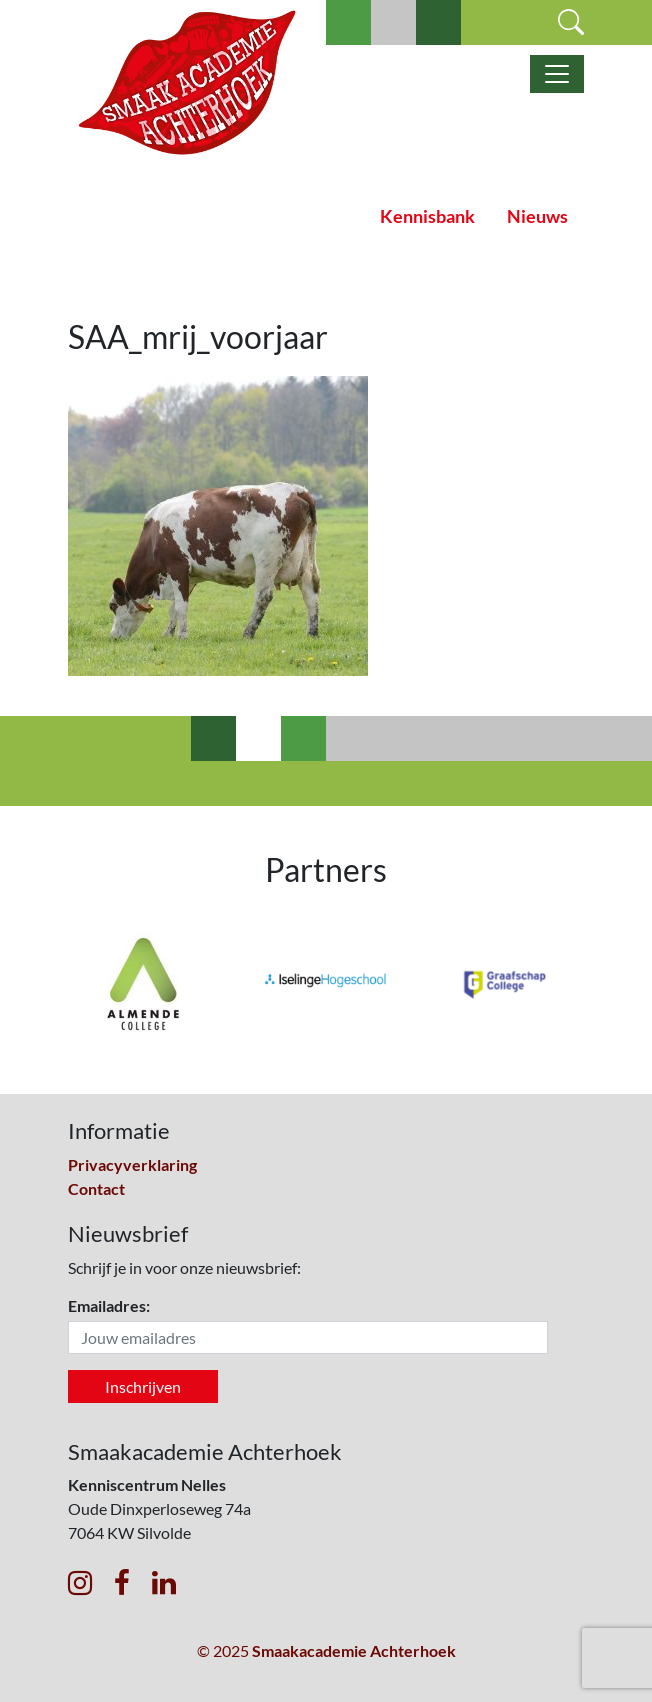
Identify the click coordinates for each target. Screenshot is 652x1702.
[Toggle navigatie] (557, 74)
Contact (96, 1188)
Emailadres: (109, 1305)
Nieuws (537, 216)
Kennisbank (427, 216)
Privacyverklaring (132, 1164)
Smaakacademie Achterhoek (354, 1650)
